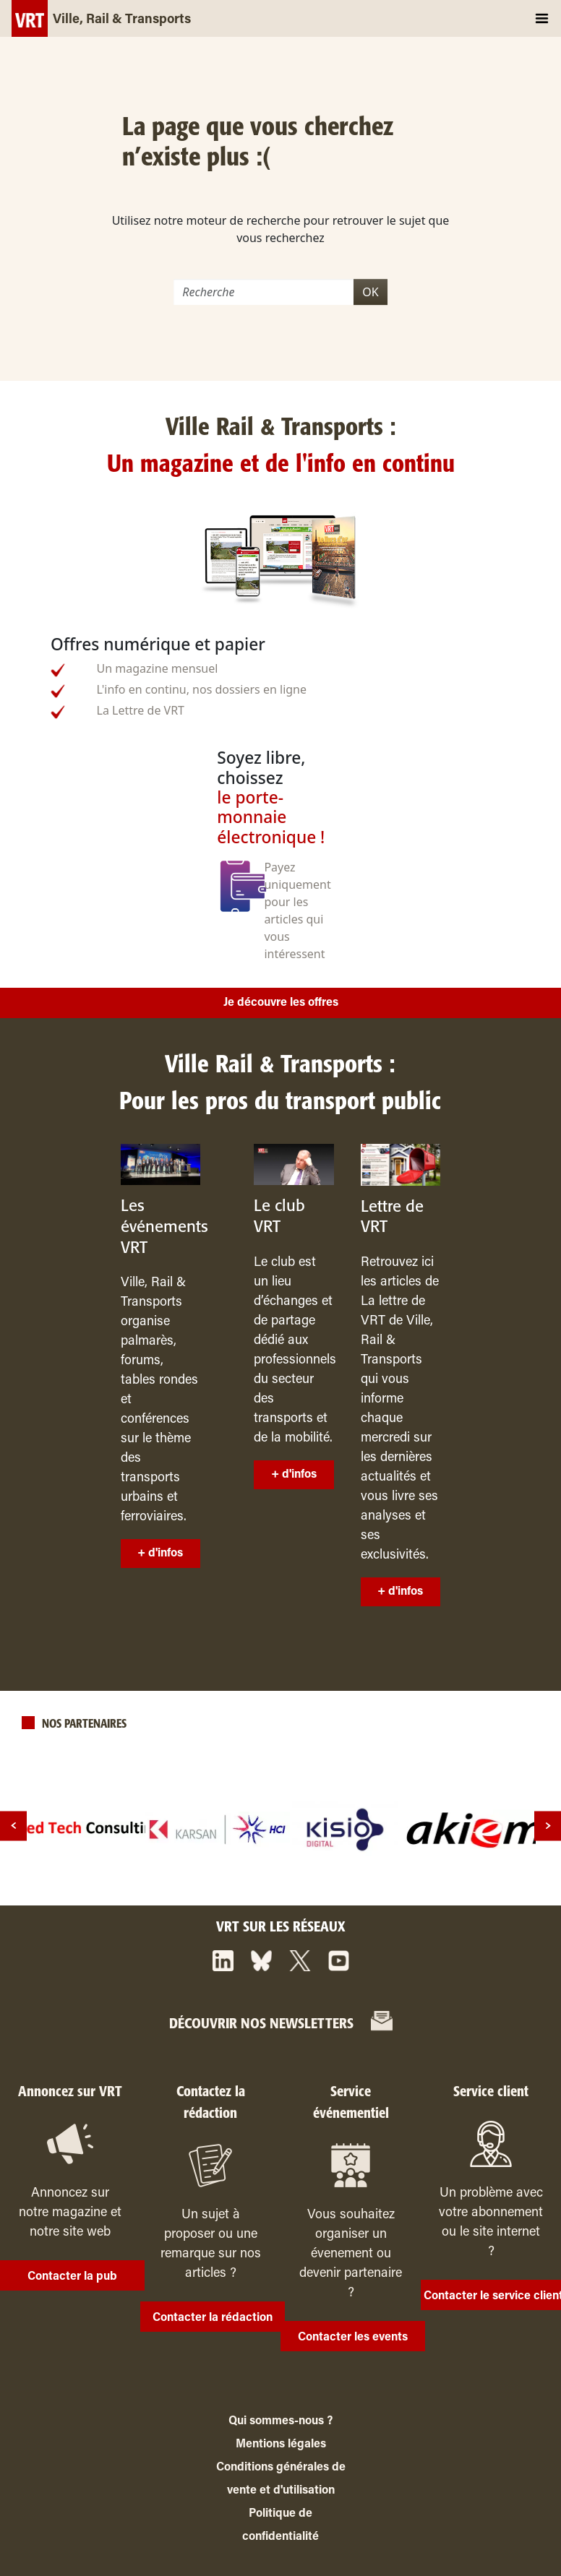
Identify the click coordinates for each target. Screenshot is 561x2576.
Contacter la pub (72, 2277)
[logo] (89, 1830)
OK (370, 292)
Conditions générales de (281, 2467)
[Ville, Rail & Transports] (101, 18)
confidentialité (280, 2537)
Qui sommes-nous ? (280, 2421)
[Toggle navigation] (541, 18)
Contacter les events (353, 2337)
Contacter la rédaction (213, 2318)
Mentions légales (281, 2444)
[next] (547, 1825)
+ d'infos (160, 1553)
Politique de (280, 2514)
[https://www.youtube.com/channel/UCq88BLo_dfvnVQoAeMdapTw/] (338, 1961)
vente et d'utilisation (281, 2491)
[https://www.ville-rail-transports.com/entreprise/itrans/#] (382, 2023)
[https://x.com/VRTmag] (300, 1961)
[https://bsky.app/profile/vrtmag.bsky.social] (261, 1961)
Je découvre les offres (280, 1003)
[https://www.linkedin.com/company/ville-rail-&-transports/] (223, 1961)
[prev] (13, 1825)
